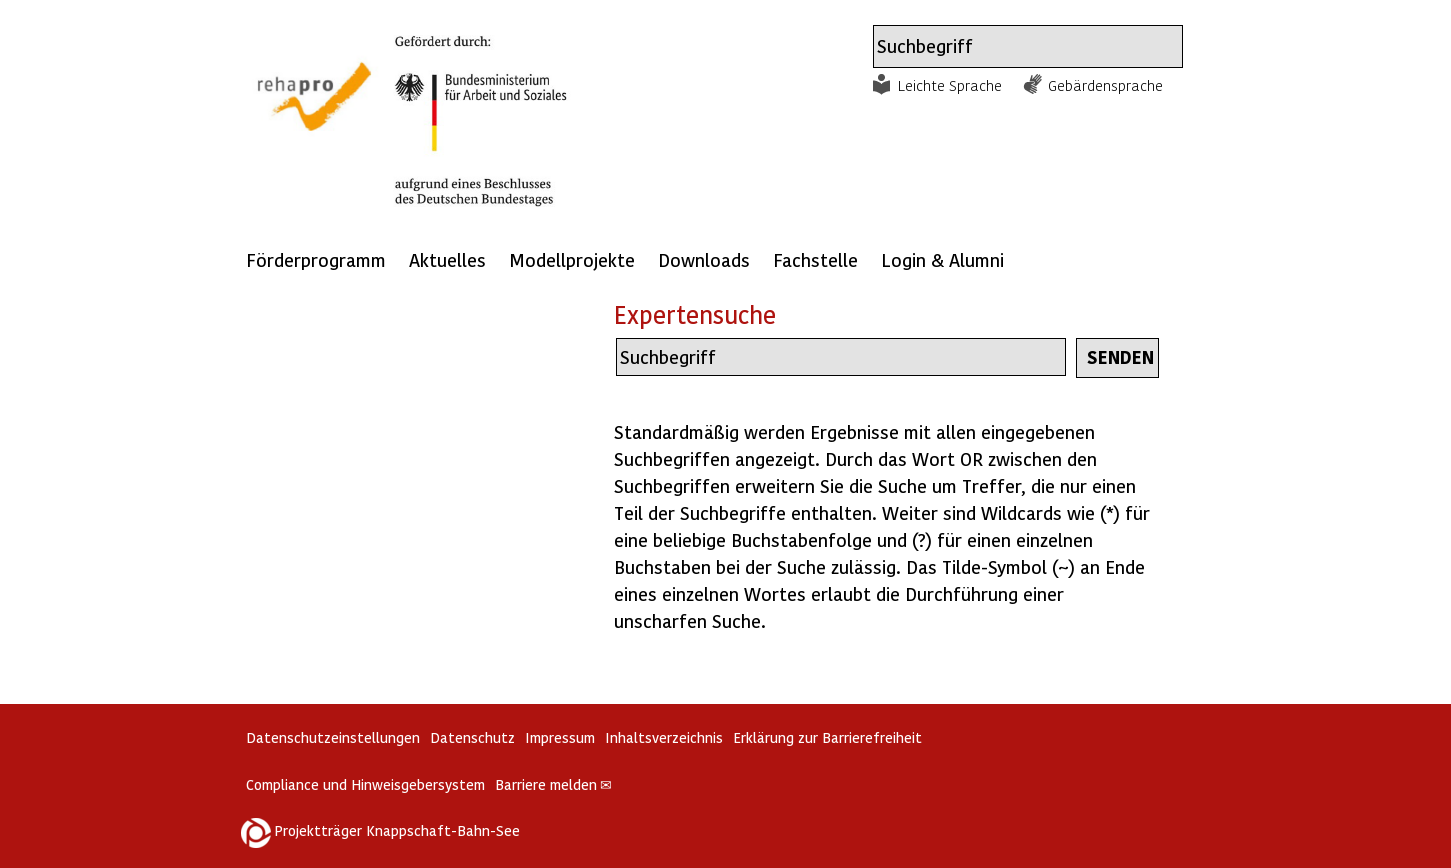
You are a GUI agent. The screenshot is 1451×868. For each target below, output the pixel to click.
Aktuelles (447, 259)
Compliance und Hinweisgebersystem (365, 784)
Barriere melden (554, 784)
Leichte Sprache (950, 85)
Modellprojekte (572, 259)
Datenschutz (472, 737)
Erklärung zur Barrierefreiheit (827, 737)
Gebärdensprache (1105, 85)
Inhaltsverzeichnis (664, 737)
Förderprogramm (316, 259)
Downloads (704, 259)
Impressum (560, 737)
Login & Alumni (942, 259)
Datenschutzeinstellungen (333, 737)
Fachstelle (815, 259)
